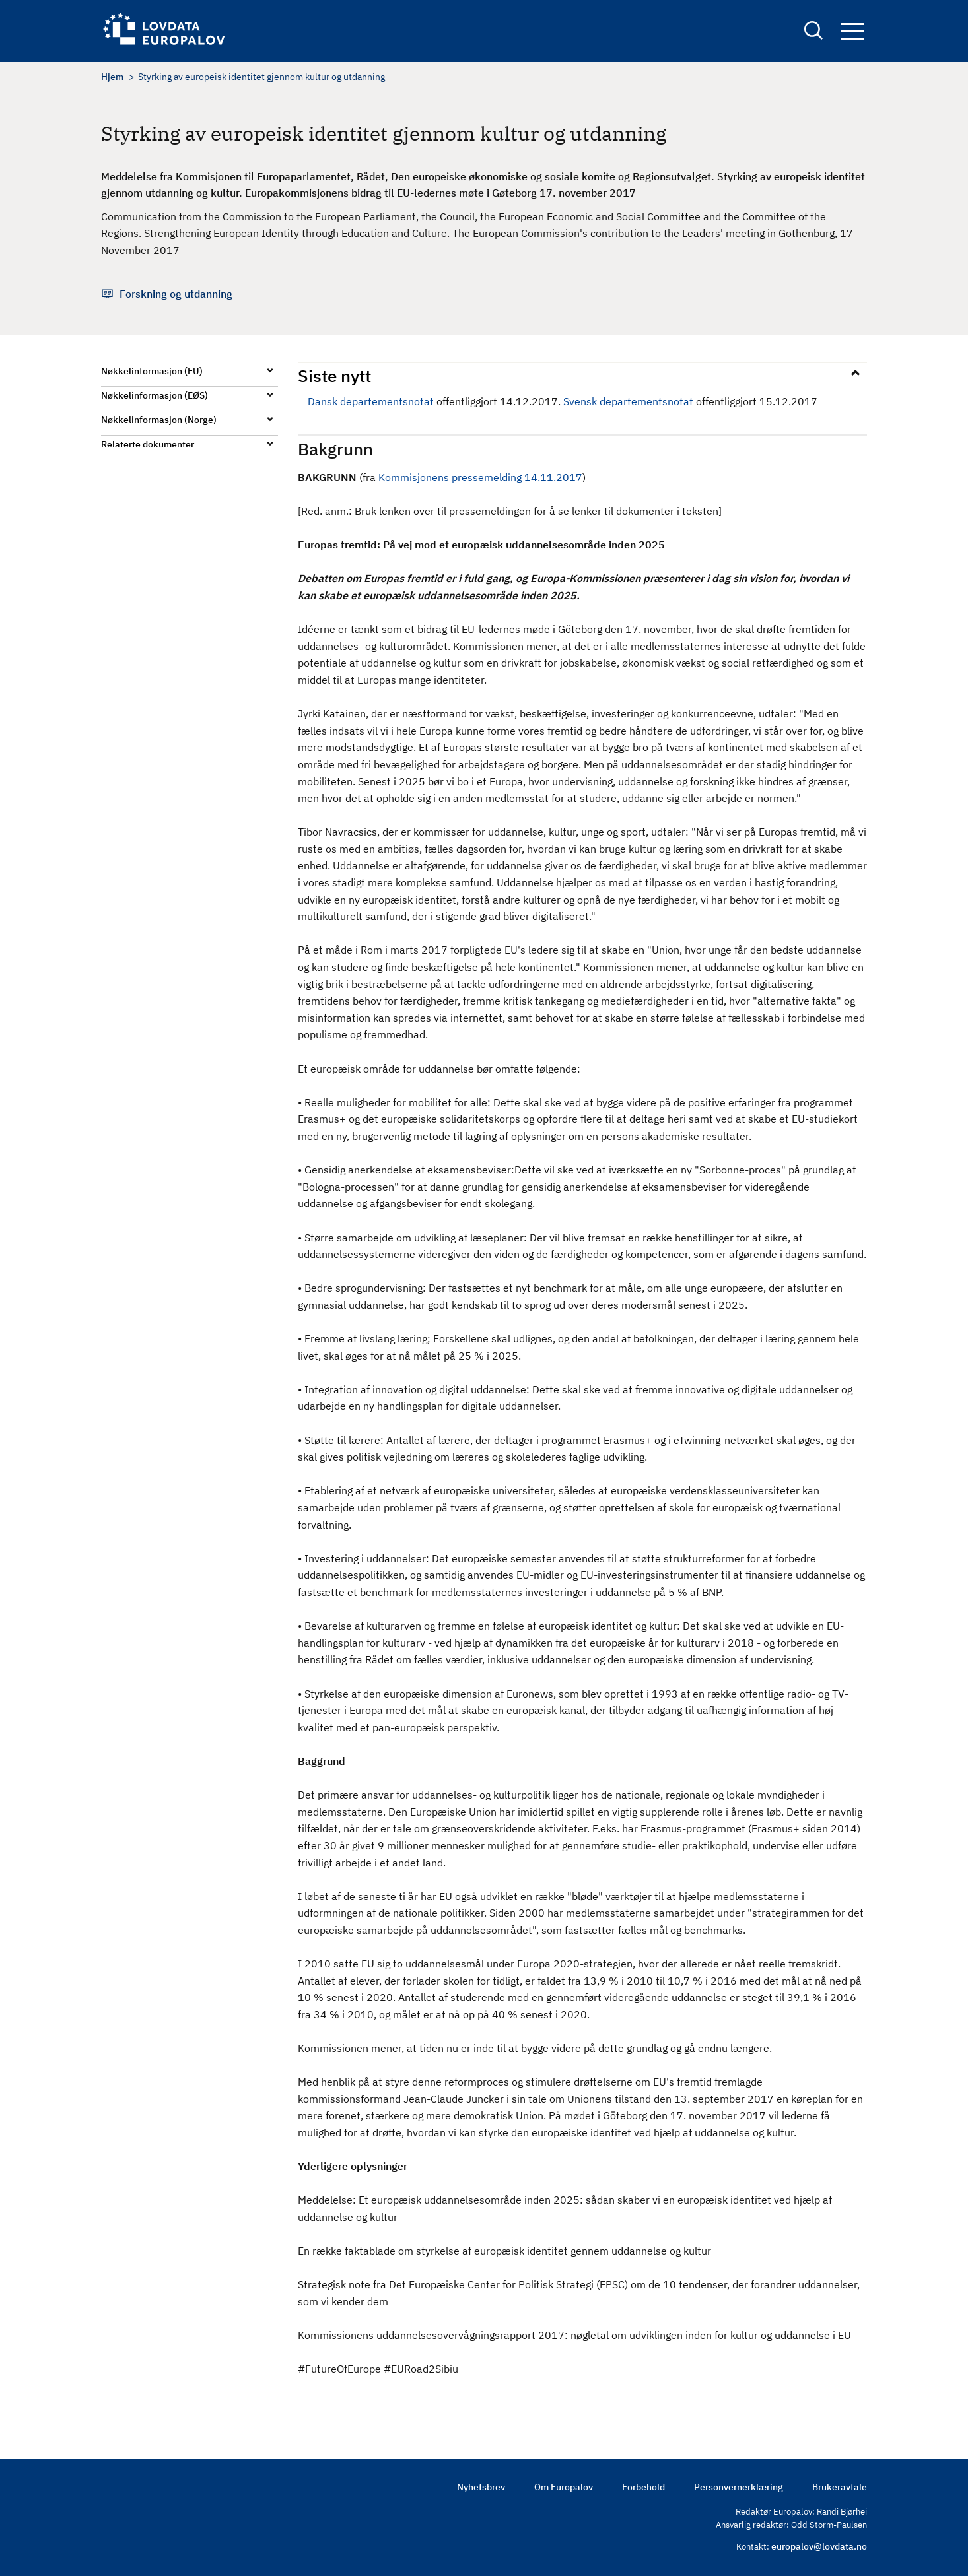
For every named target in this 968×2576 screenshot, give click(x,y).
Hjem (112, 77)
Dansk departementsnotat (371, 401)
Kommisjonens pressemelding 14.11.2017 (480, 477)
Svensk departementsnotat (628, 401)
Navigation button (852, 31)
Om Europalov (563, 2487)
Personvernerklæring (738, 2487)
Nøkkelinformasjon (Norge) (159, 420)
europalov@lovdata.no (819, 2546)
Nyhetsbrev (481, 2487)
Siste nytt (334, 375)
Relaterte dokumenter (147, 444)
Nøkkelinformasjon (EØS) (154, 395)
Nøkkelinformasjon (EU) (152, 371)
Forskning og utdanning (176, 293)
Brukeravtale (839, 2487)
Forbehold (643, 2487)
